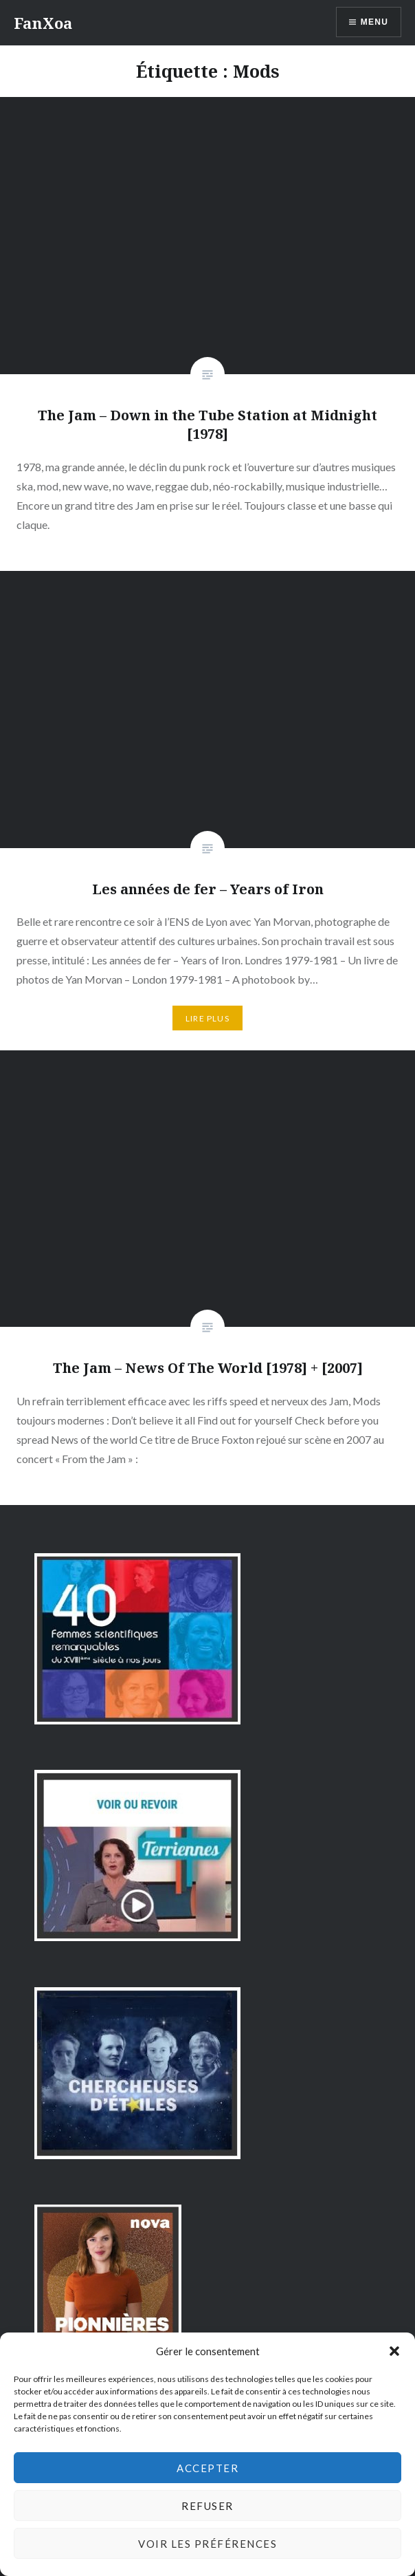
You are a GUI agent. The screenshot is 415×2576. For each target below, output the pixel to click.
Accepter (207, 2468)
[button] (394, 2351)
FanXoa (43, 22)
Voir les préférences (207, 2543)
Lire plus (207, 1018)
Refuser (207, 2506)
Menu (374, 22)
